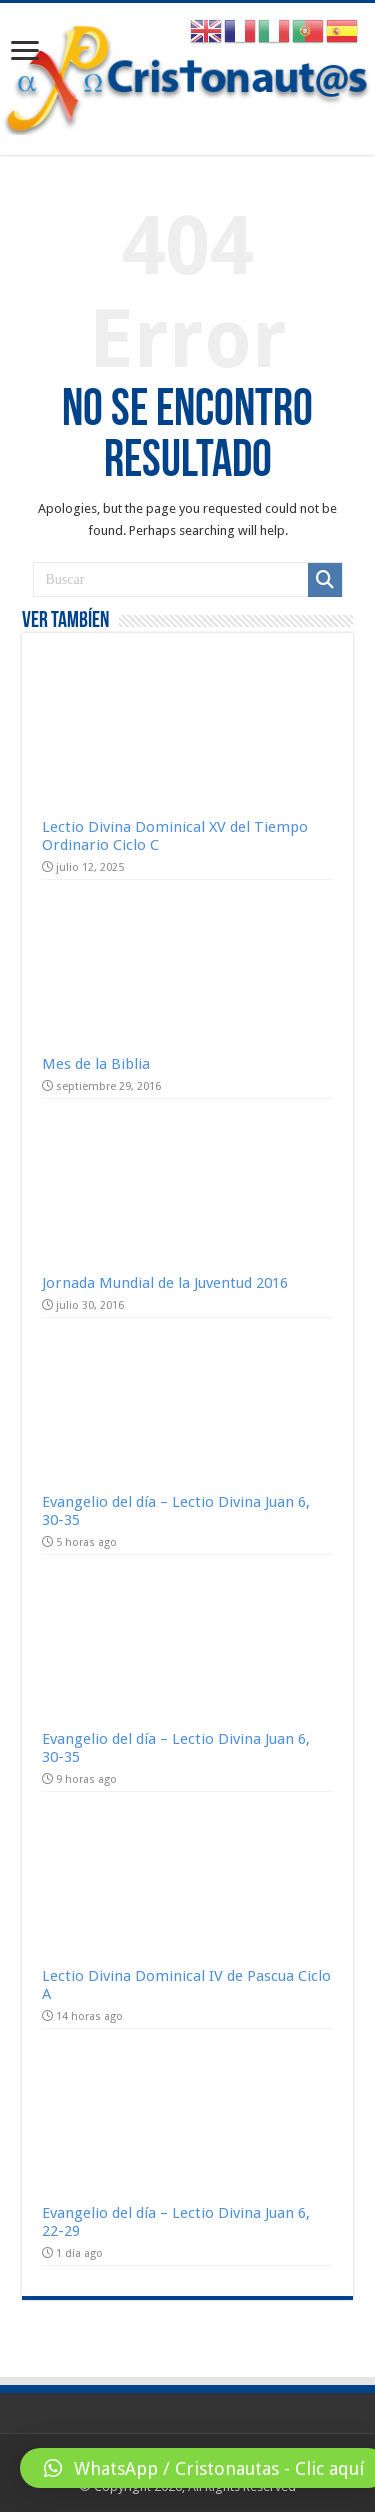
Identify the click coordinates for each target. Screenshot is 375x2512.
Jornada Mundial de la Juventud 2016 (165, 1283)
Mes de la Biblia (96, 1064)
